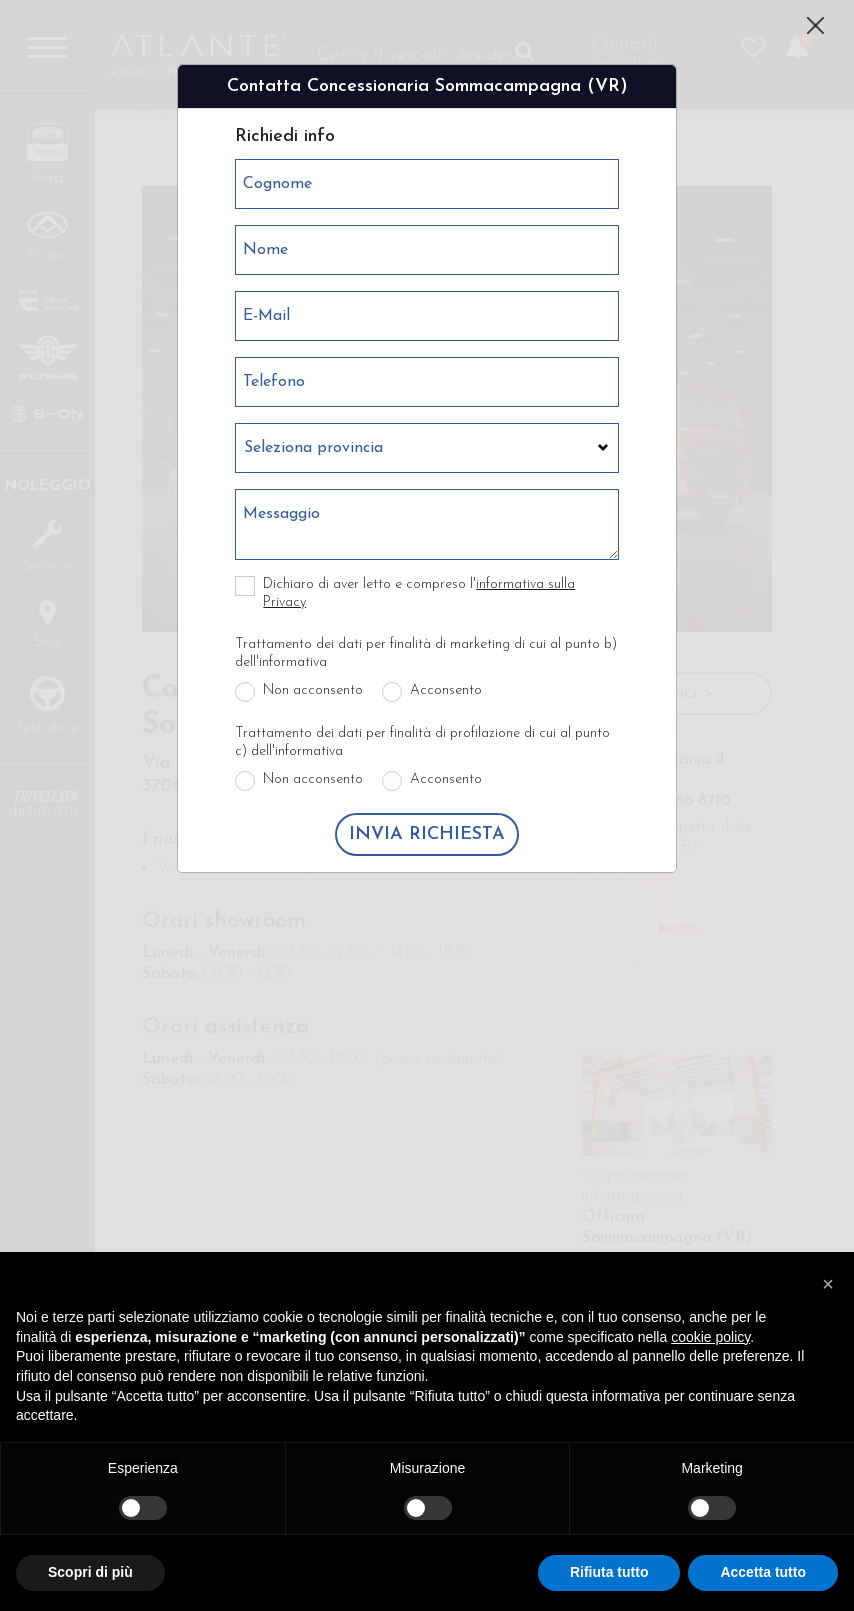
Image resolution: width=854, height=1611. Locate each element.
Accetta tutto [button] (763, 1572)
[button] (828, 1284)
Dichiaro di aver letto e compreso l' (419, 593)
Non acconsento (313, 690)
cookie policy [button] (710, 1337)
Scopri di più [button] (90, 1572)
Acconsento (446, 690)
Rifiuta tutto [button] (609, 1572)
